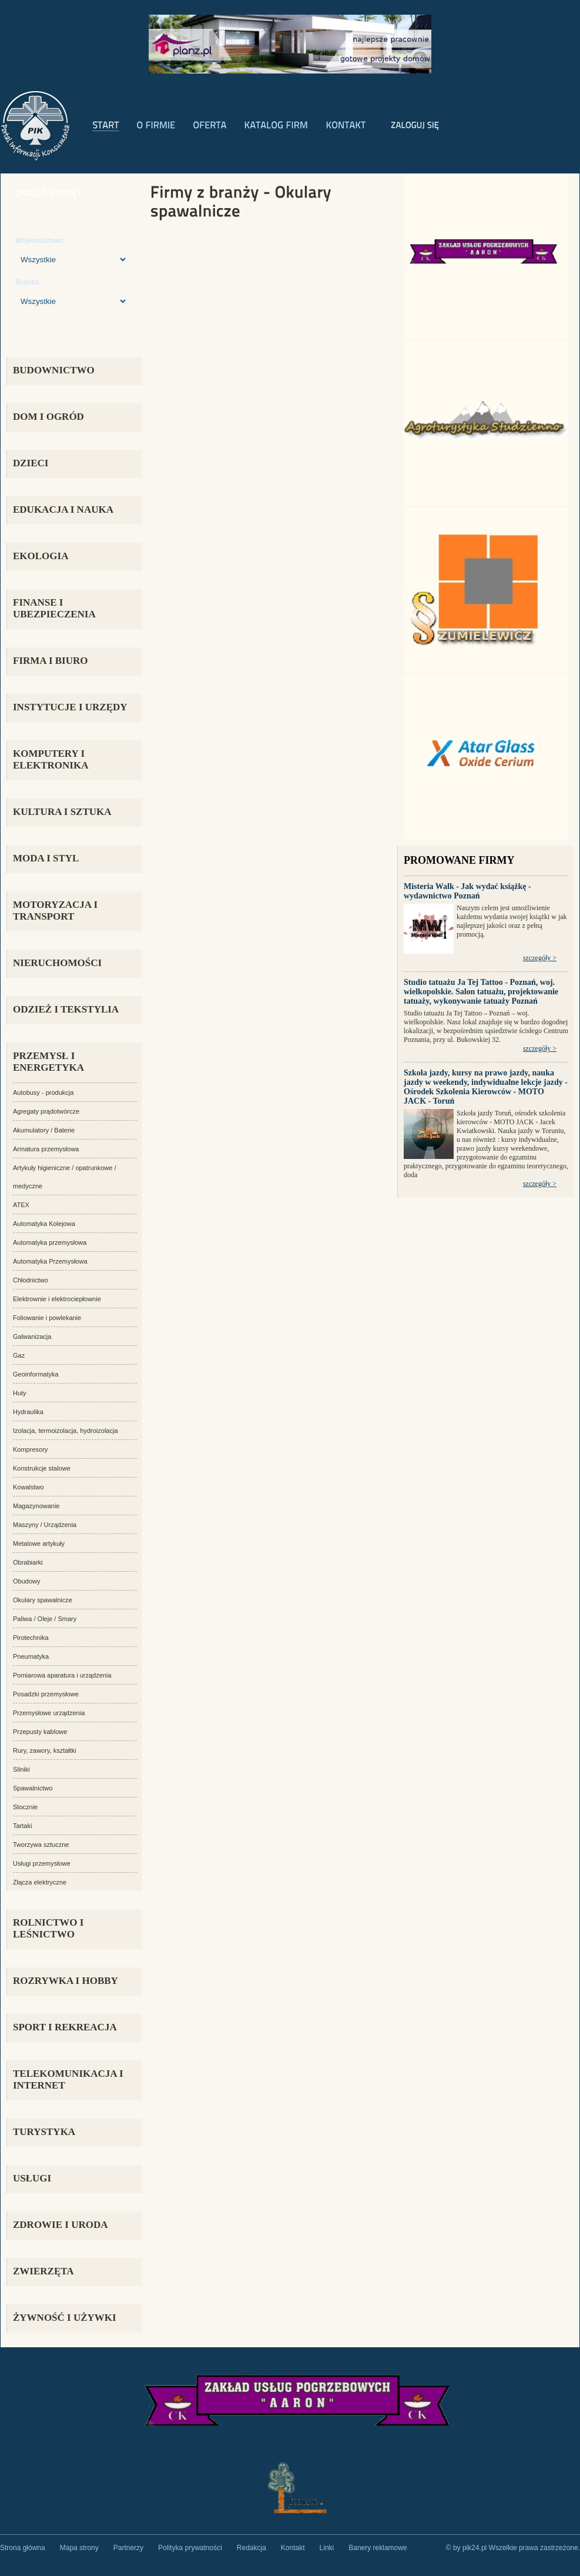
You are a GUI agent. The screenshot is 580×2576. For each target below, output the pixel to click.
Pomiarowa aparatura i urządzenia (62, 1675)
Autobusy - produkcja (43, 1092)
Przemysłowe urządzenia (49, 1712)
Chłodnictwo (30, 1280)
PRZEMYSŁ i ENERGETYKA (48, 1061)
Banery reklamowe (377, 2548)
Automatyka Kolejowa (44, 1223)
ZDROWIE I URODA (60, 2224)
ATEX (21, 1204)
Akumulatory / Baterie (44, 1130)
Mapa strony (79, 2548)
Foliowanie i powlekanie (47, 1317)
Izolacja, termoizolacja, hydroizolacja (65, 1430)
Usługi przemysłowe (42, 1863)
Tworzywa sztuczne (41, 1844)
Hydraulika (28, 1411)
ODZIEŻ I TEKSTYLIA (66, 1009)
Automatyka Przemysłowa (50, 1261)
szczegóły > (539, 958)
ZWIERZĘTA (43, 2271)
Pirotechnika (31, 1637)
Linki (327, 2548)
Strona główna (22, 2548)
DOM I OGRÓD (48, 416)
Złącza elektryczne (39, 1882)
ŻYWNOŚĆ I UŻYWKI (64, 2317)
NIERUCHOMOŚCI (57, 962)
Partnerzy (128, 2548)
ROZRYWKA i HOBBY (65, 1980)
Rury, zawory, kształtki (44, 1750)
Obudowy (26, 1581)
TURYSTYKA (44, 2131)
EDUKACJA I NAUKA (63, 509)
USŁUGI (32, 2178)
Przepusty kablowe (40, 1731)
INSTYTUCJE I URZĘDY (70, 707)
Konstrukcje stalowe (42, 1468)
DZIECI (30, 463)
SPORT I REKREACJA (65, 2027)
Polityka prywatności (190, 2548)
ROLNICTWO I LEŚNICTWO (48, 1928)
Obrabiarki (28, 1562)
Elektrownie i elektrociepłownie (57, 1298)
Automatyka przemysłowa (49, 1242)
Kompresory (30, 1449)
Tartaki (22, 1825)
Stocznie (25, 1806)
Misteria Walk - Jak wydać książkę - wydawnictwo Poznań (467, 891)
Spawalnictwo (32, 1788)
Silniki (21, 1769)
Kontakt (293, 2548)
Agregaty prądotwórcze (46, 1111)
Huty (19, 1392)
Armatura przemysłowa (46, 1148)
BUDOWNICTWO (54, 370)
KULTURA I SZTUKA (62, 811)
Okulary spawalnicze (42, 1599)
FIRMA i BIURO (50, 660)
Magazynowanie (36, 1505)
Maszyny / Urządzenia (44, 1524)
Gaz (19, 1355)
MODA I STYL (46, 858)
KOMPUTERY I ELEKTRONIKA (50, 759)
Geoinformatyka (36, 1374)
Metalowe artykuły (39, 1543)
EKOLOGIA (40, 556)
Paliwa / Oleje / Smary (44, 1618)
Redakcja (251, 2548)
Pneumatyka (31, 1656)
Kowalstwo (28, 1487)
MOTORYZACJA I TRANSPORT (55, 910)
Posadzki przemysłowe (46, 1694)
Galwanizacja (32, 1336)
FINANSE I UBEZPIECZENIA (54, 608)
